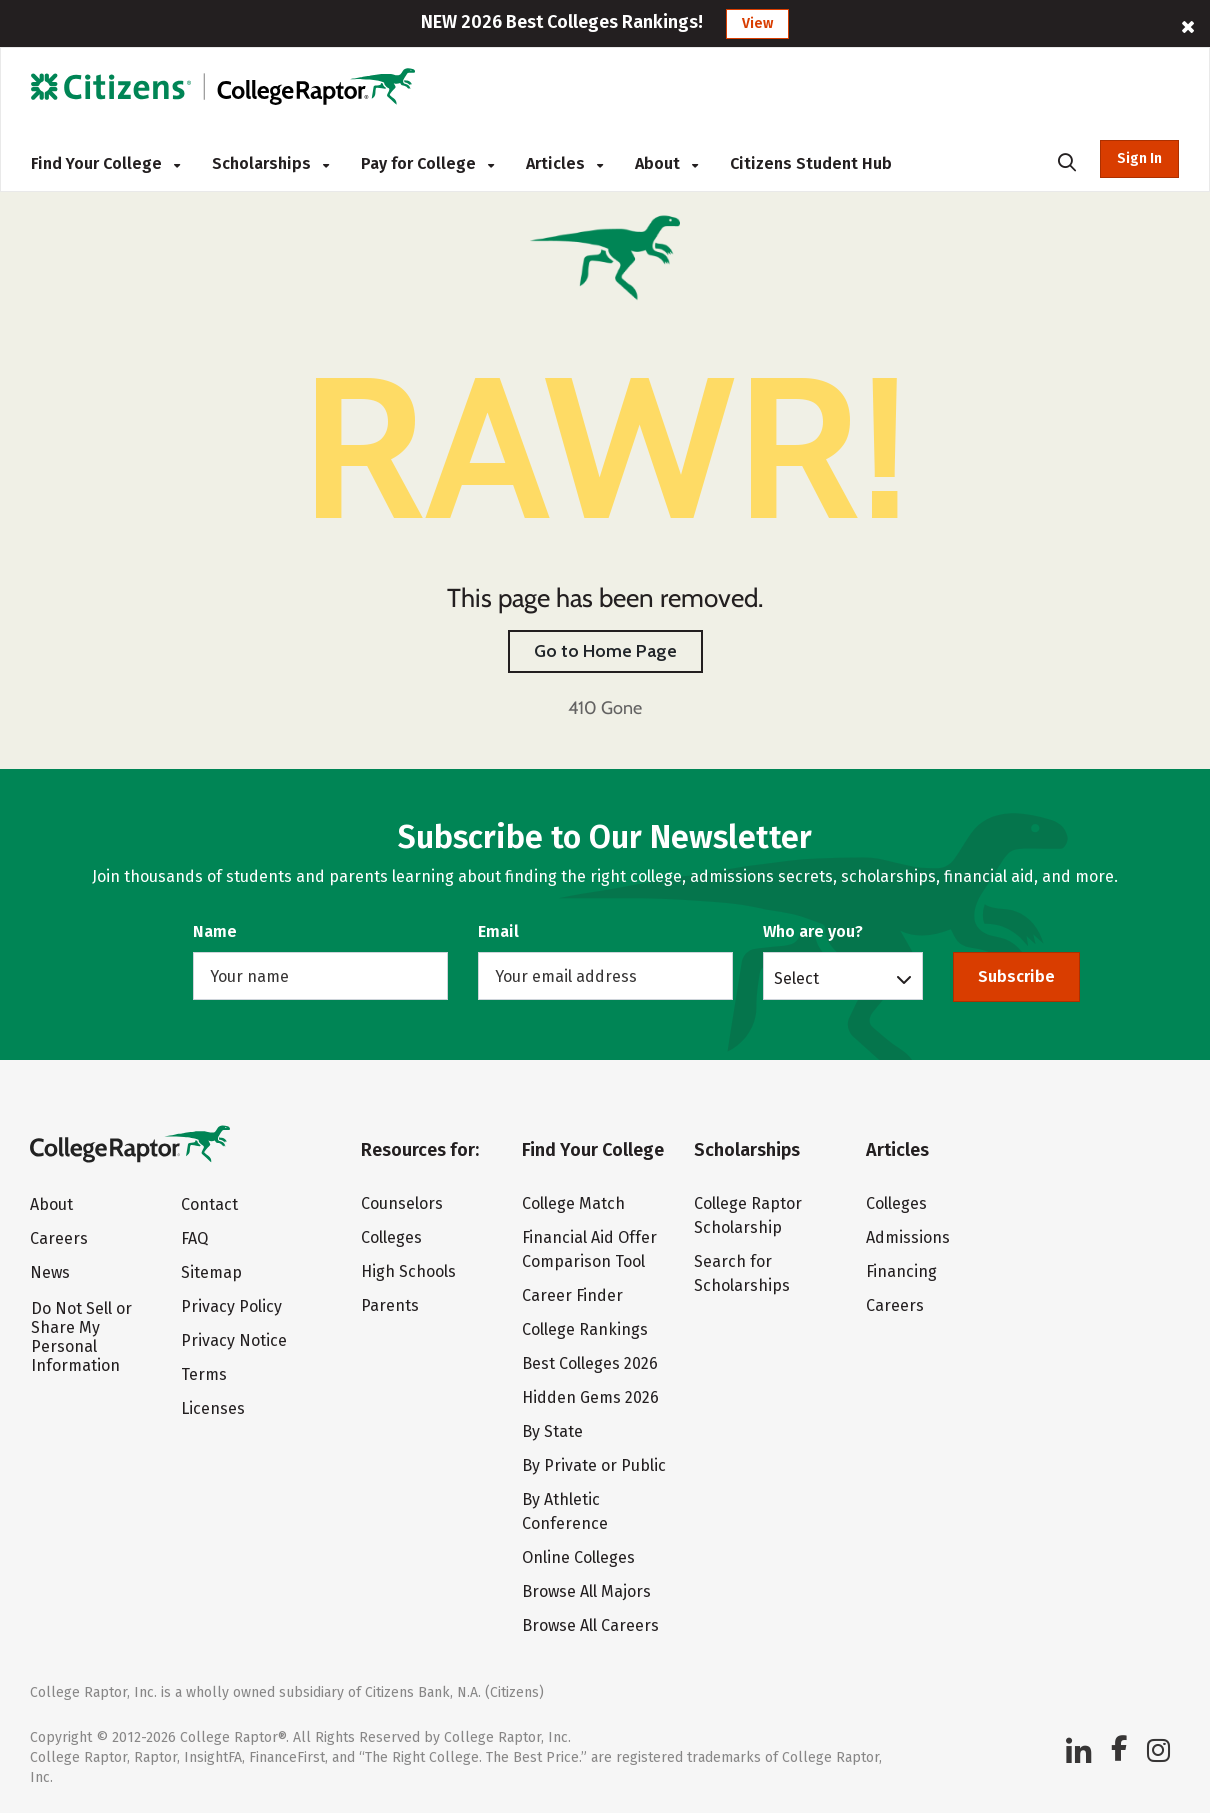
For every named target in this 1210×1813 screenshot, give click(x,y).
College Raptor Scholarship (748, 1215)
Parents (390, 1305)
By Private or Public (594, 1465)
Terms (204, 1374)
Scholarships (270, 163)
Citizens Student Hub (811, 163)
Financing (901, 1271)
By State (552, 1431)
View (757, 23)
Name (215, 931)
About (666, 163)
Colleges (391, 1237)
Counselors (402, 1203)
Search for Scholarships (742, 1273)
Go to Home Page (605, 651)
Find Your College (105, 163)
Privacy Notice (234, 1340)
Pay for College (427, 163)
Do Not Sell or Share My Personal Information (81, 1337)
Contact (209, 1204)
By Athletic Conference (565, 1511)
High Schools (408, 1271)
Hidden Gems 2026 (590, 1397)
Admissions (908, 1237)
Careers (59, 1238)
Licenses (213, 1408)
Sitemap (211, 1272)
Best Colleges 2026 (590, 1363)
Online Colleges (578, 1557)
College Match (573, 1203)
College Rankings (585, 1329)
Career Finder (572, 1295)
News (50, 1272)
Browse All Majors (586, 1591)
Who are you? (813, 931)
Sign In (1139, 158)
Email (498, 931)
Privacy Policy (231, 1306)
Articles (564, 163)
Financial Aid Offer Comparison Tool (589, 1249)
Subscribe (1016, 976)
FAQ (194, 1238)
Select (796, 978)
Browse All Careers (590, 1625)
